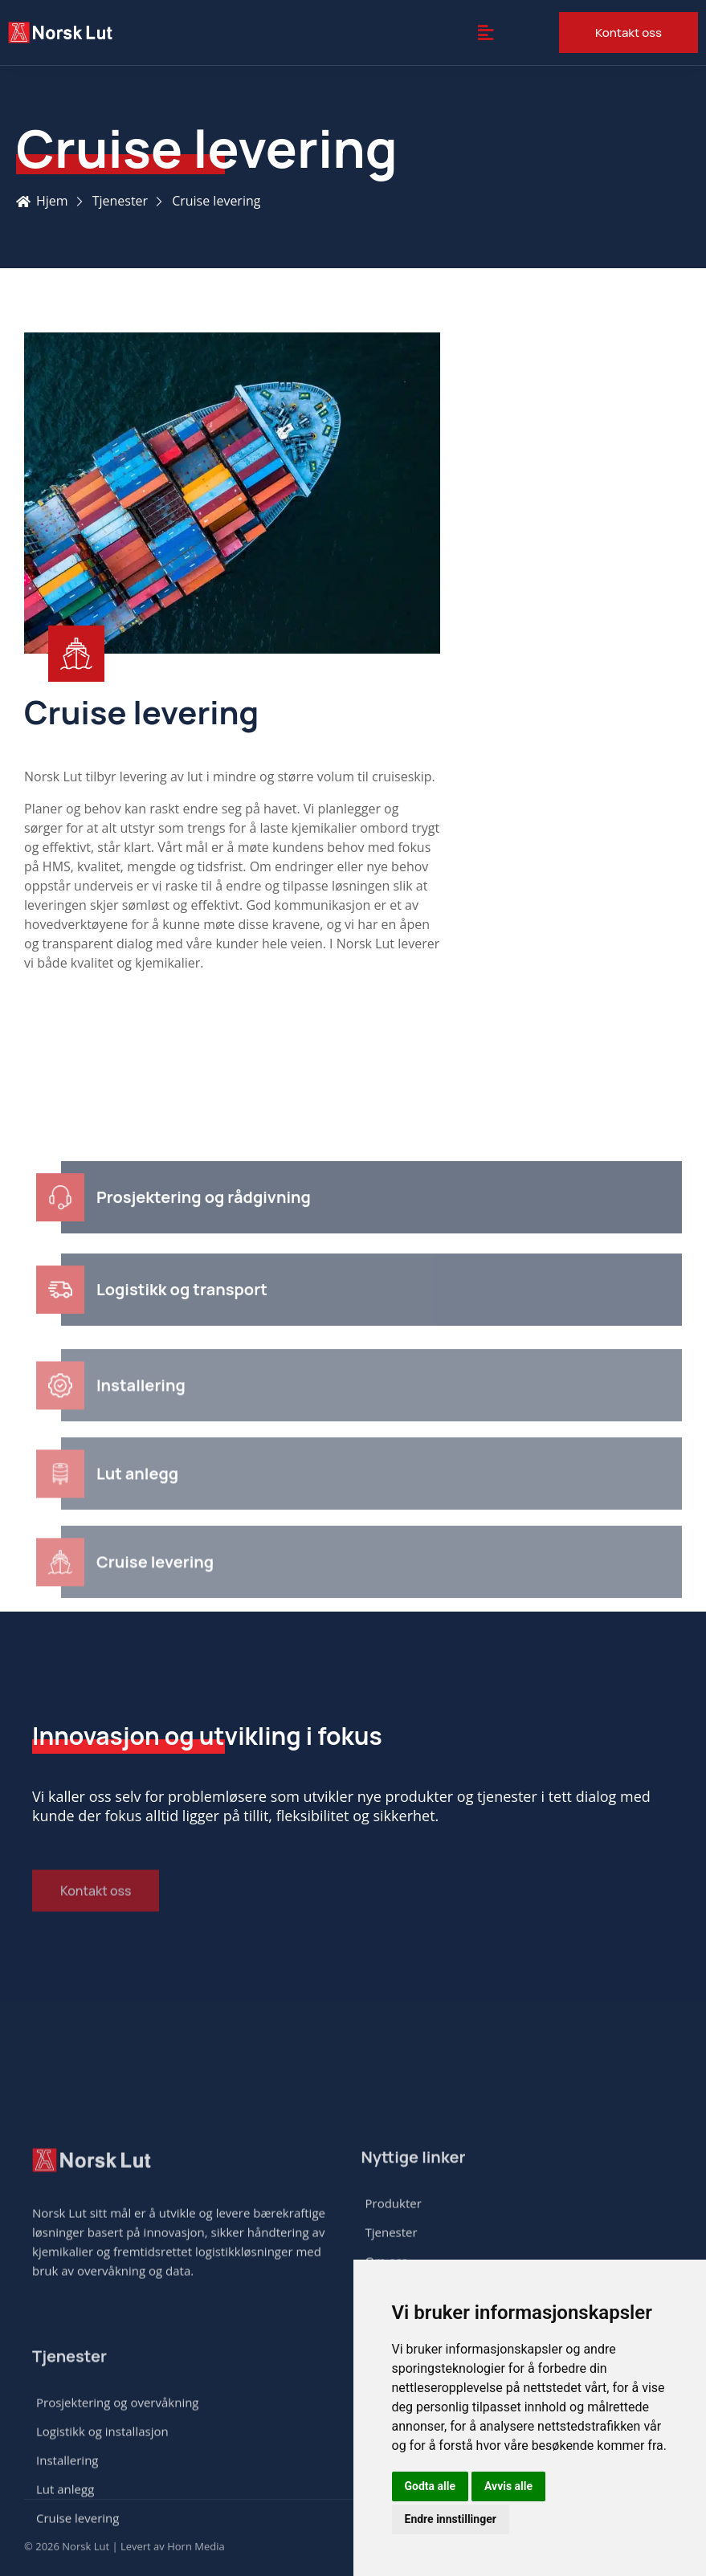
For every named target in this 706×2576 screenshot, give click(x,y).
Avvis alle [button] (508, 2486)
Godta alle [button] (430, 2486)
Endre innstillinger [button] (450, 2519)
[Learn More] (232, 669)
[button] (485, 32)
